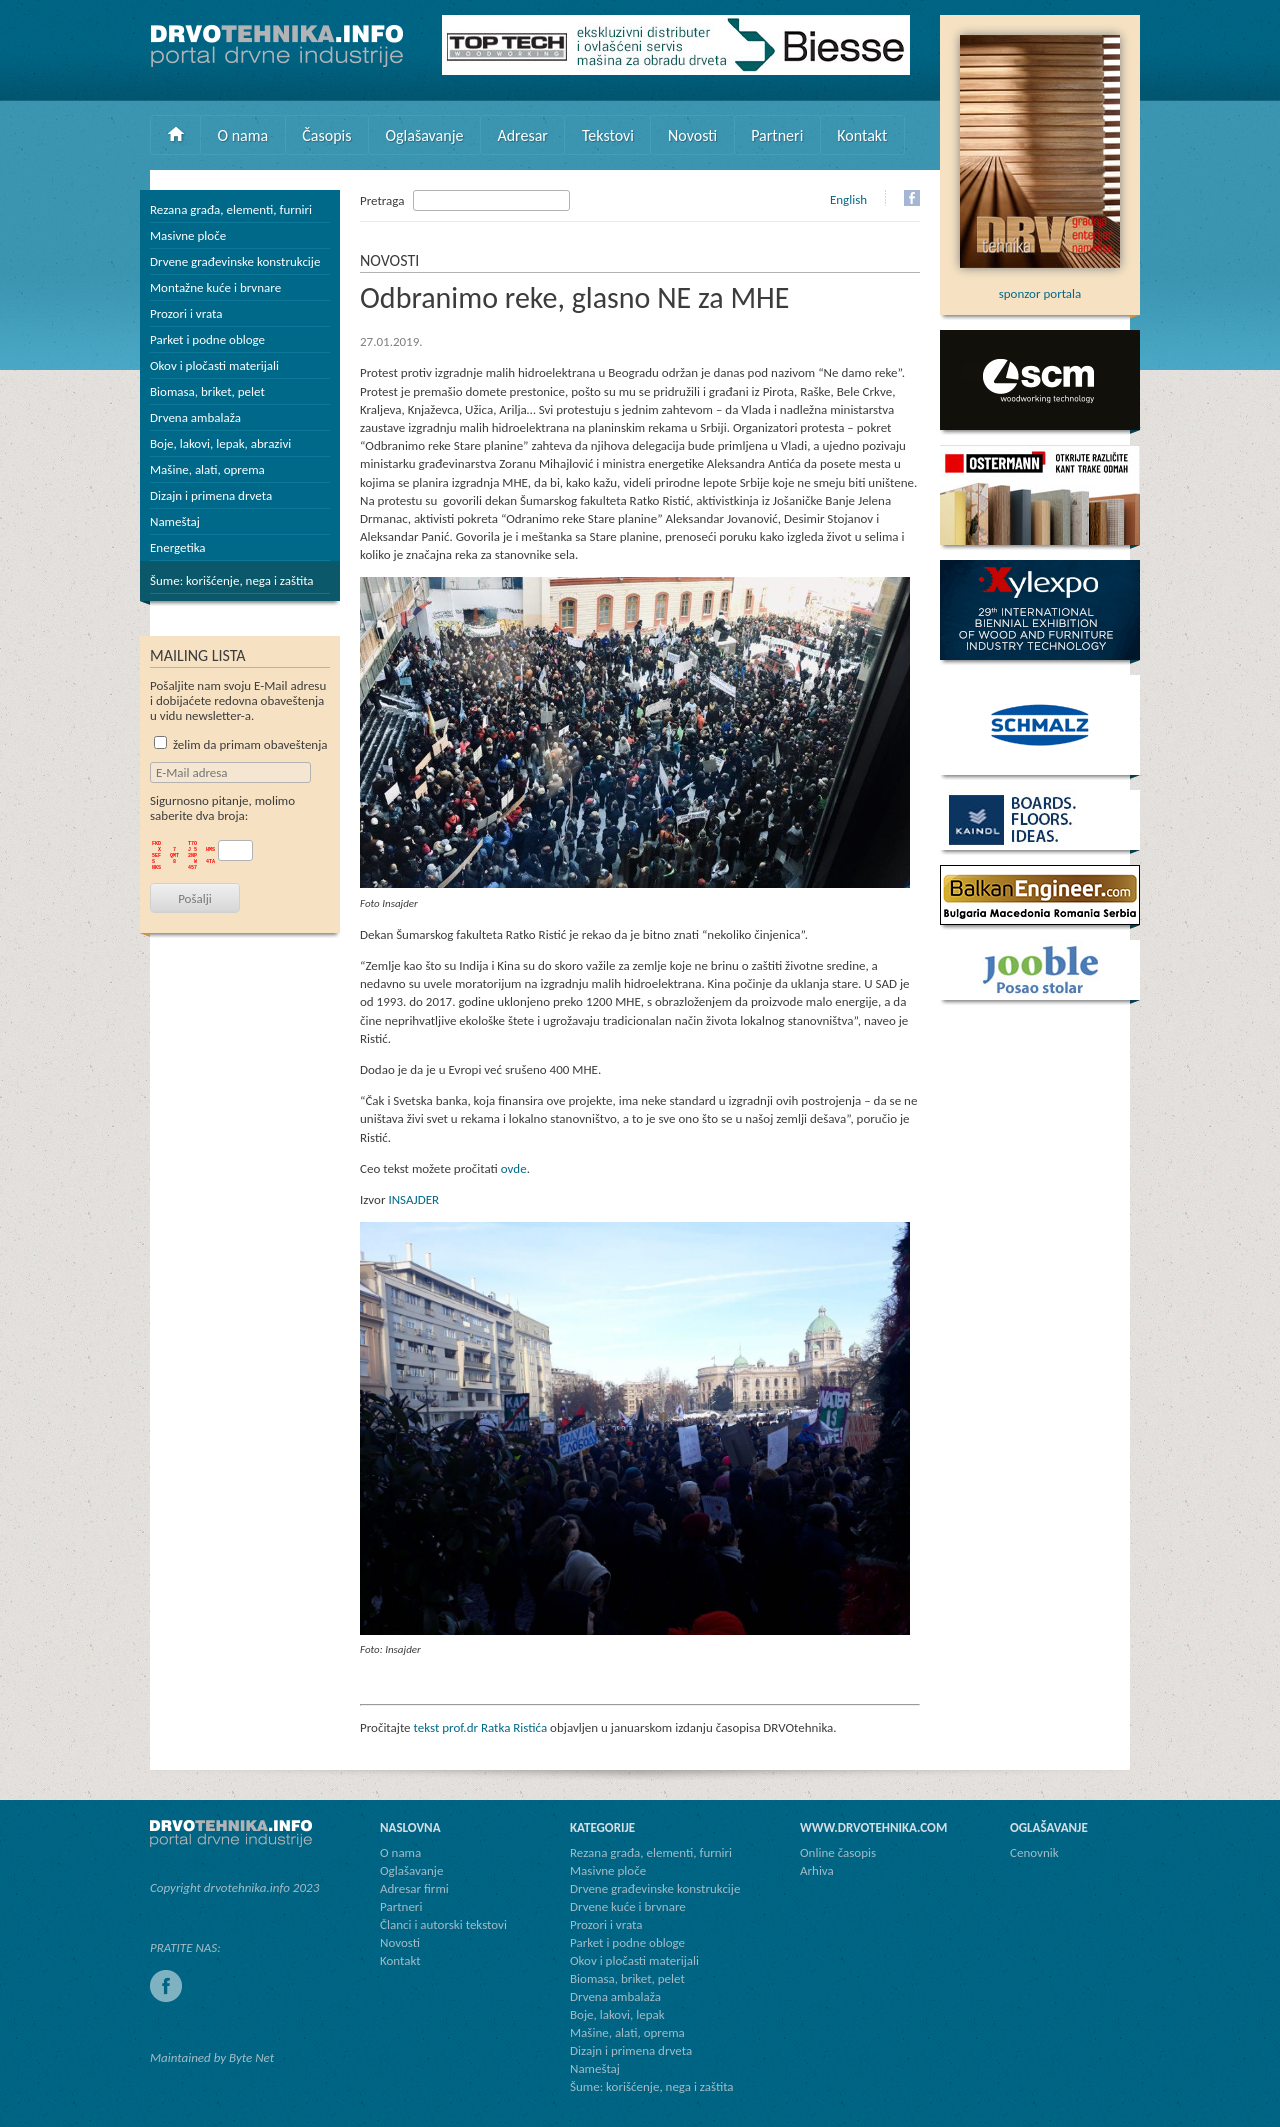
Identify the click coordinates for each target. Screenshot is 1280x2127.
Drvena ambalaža (195, 417)
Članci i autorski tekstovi (443, 1924)
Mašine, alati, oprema (207, 469)
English (848, 199)
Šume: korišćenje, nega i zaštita (232, 580)
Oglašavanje (424, 135)
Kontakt (862, 135)
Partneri (777, 135)
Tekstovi (608, 135)
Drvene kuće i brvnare (628, 1906)
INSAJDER (413, 1199)
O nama (243, 135)
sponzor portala (1040, 286)
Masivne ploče (188, 235)
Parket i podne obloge (207, 339)
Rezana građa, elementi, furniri (231, 209)
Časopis (326, 135)
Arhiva (817, 1870)
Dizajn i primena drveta (211, 495)
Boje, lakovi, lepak (617, 2014)
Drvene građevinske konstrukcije (235, 261)
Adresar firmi (414, 1888)
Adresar (522, 135)
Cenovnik (1034, 1852)
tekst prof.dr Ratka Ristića (479, 1727)
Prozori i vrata (186, 313)
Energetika (178, 547)
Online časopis (838, 1852)
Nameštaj (175, 521)
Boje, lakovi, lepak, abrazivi (220, 443)
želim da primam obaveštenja (241, 744)
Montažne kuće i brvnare (215, 287)
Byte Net (251, 2057)
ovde (514, 1168)
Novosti (692, 135)
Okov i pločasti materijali (214, 365)
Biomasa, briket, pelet (207, 391)
